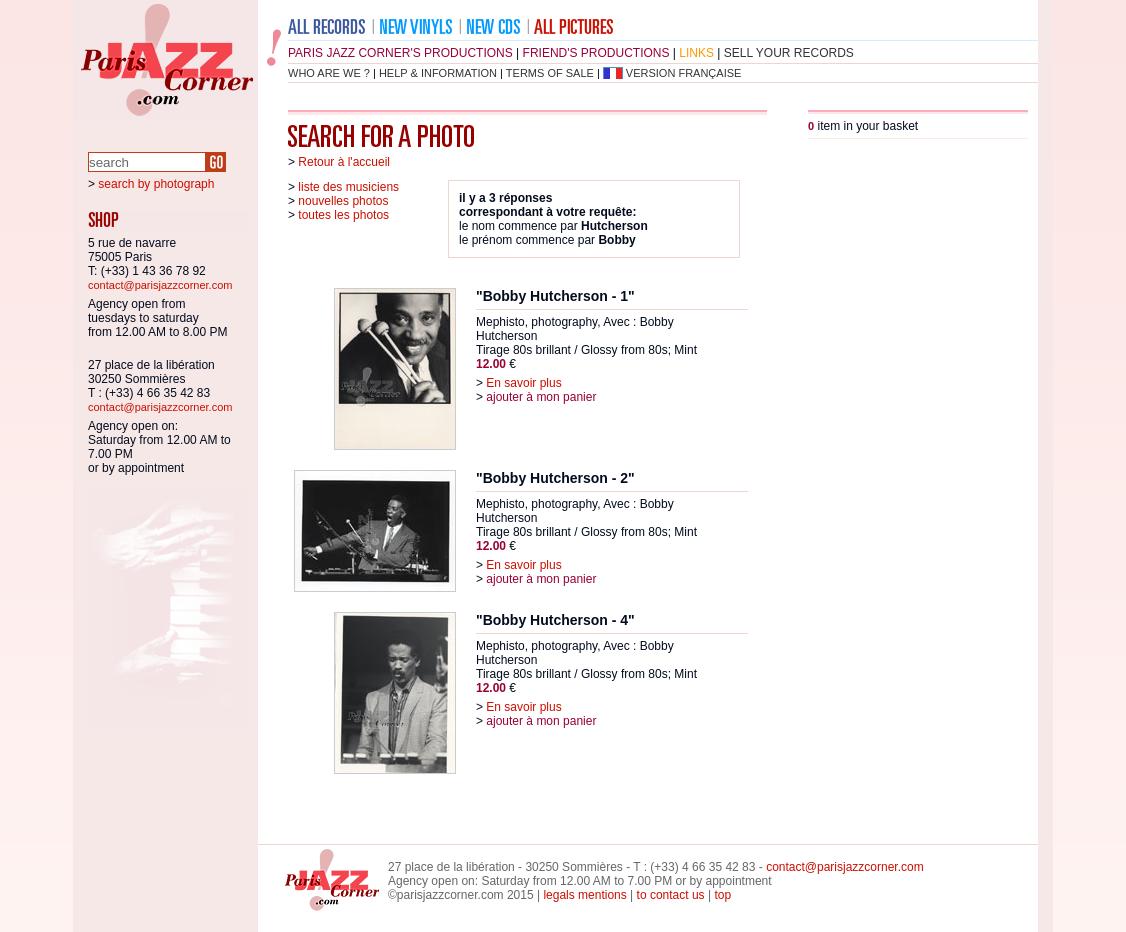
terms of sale (550, 73)
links (696, 53)
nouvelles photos (343, 201)
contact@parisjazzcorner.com (160, 285)
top (722, 895)
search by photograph (156, 184)
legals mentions (584, 895)
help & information (438, 73)
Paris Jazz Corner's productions (400, 53)
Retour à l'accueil (344, 162)
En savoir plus (523, 383)
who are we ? (329, 73)
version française (684, 73)
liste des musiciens (348, 187)
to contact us (671, 895)
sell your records (789, 53)
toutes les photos (343, 215)
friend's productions (596, 53)
